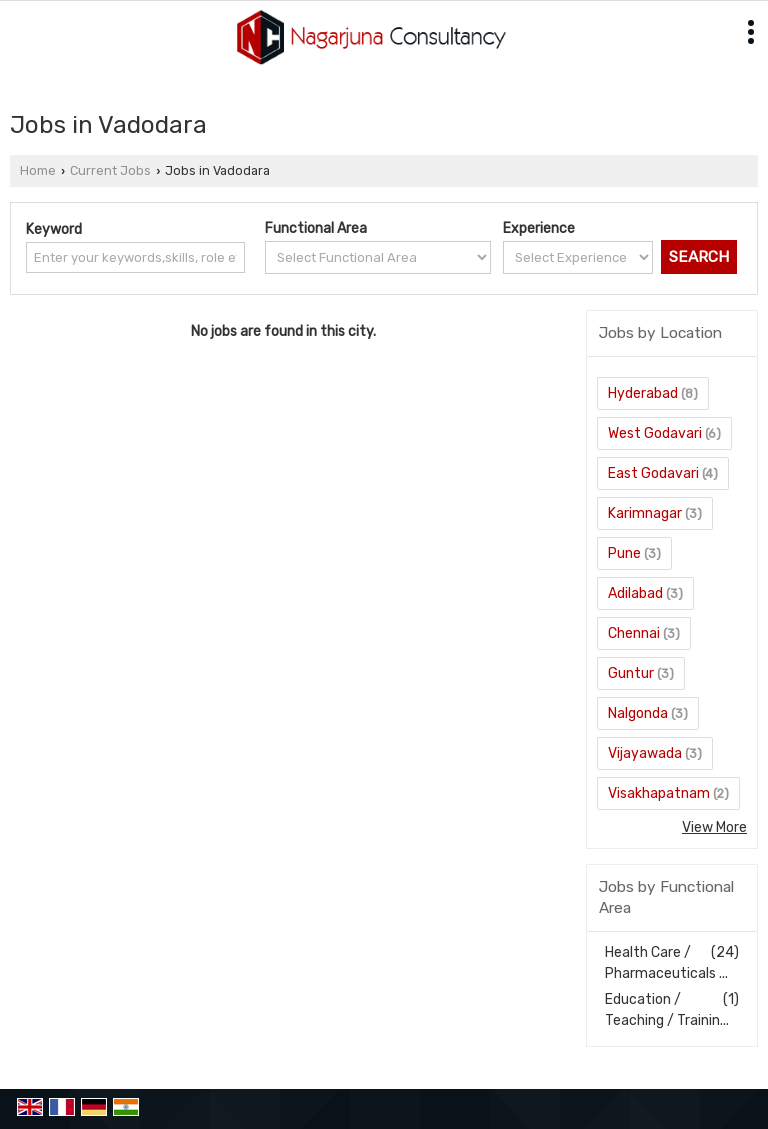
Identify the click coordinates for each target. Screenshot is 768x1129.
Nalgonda (638, 713)
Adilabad (635, 593)
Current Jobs (110, 170)
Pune (624, 553)
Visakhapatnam (659, 793)
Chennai (634, 633)
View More (714, 827)
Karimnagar (645, 513)
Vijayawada (645, 753)
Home (38, 170)
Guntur (631, 673)
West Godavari (655, 433)
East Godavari (653, 473)
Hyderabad (643, 393)
